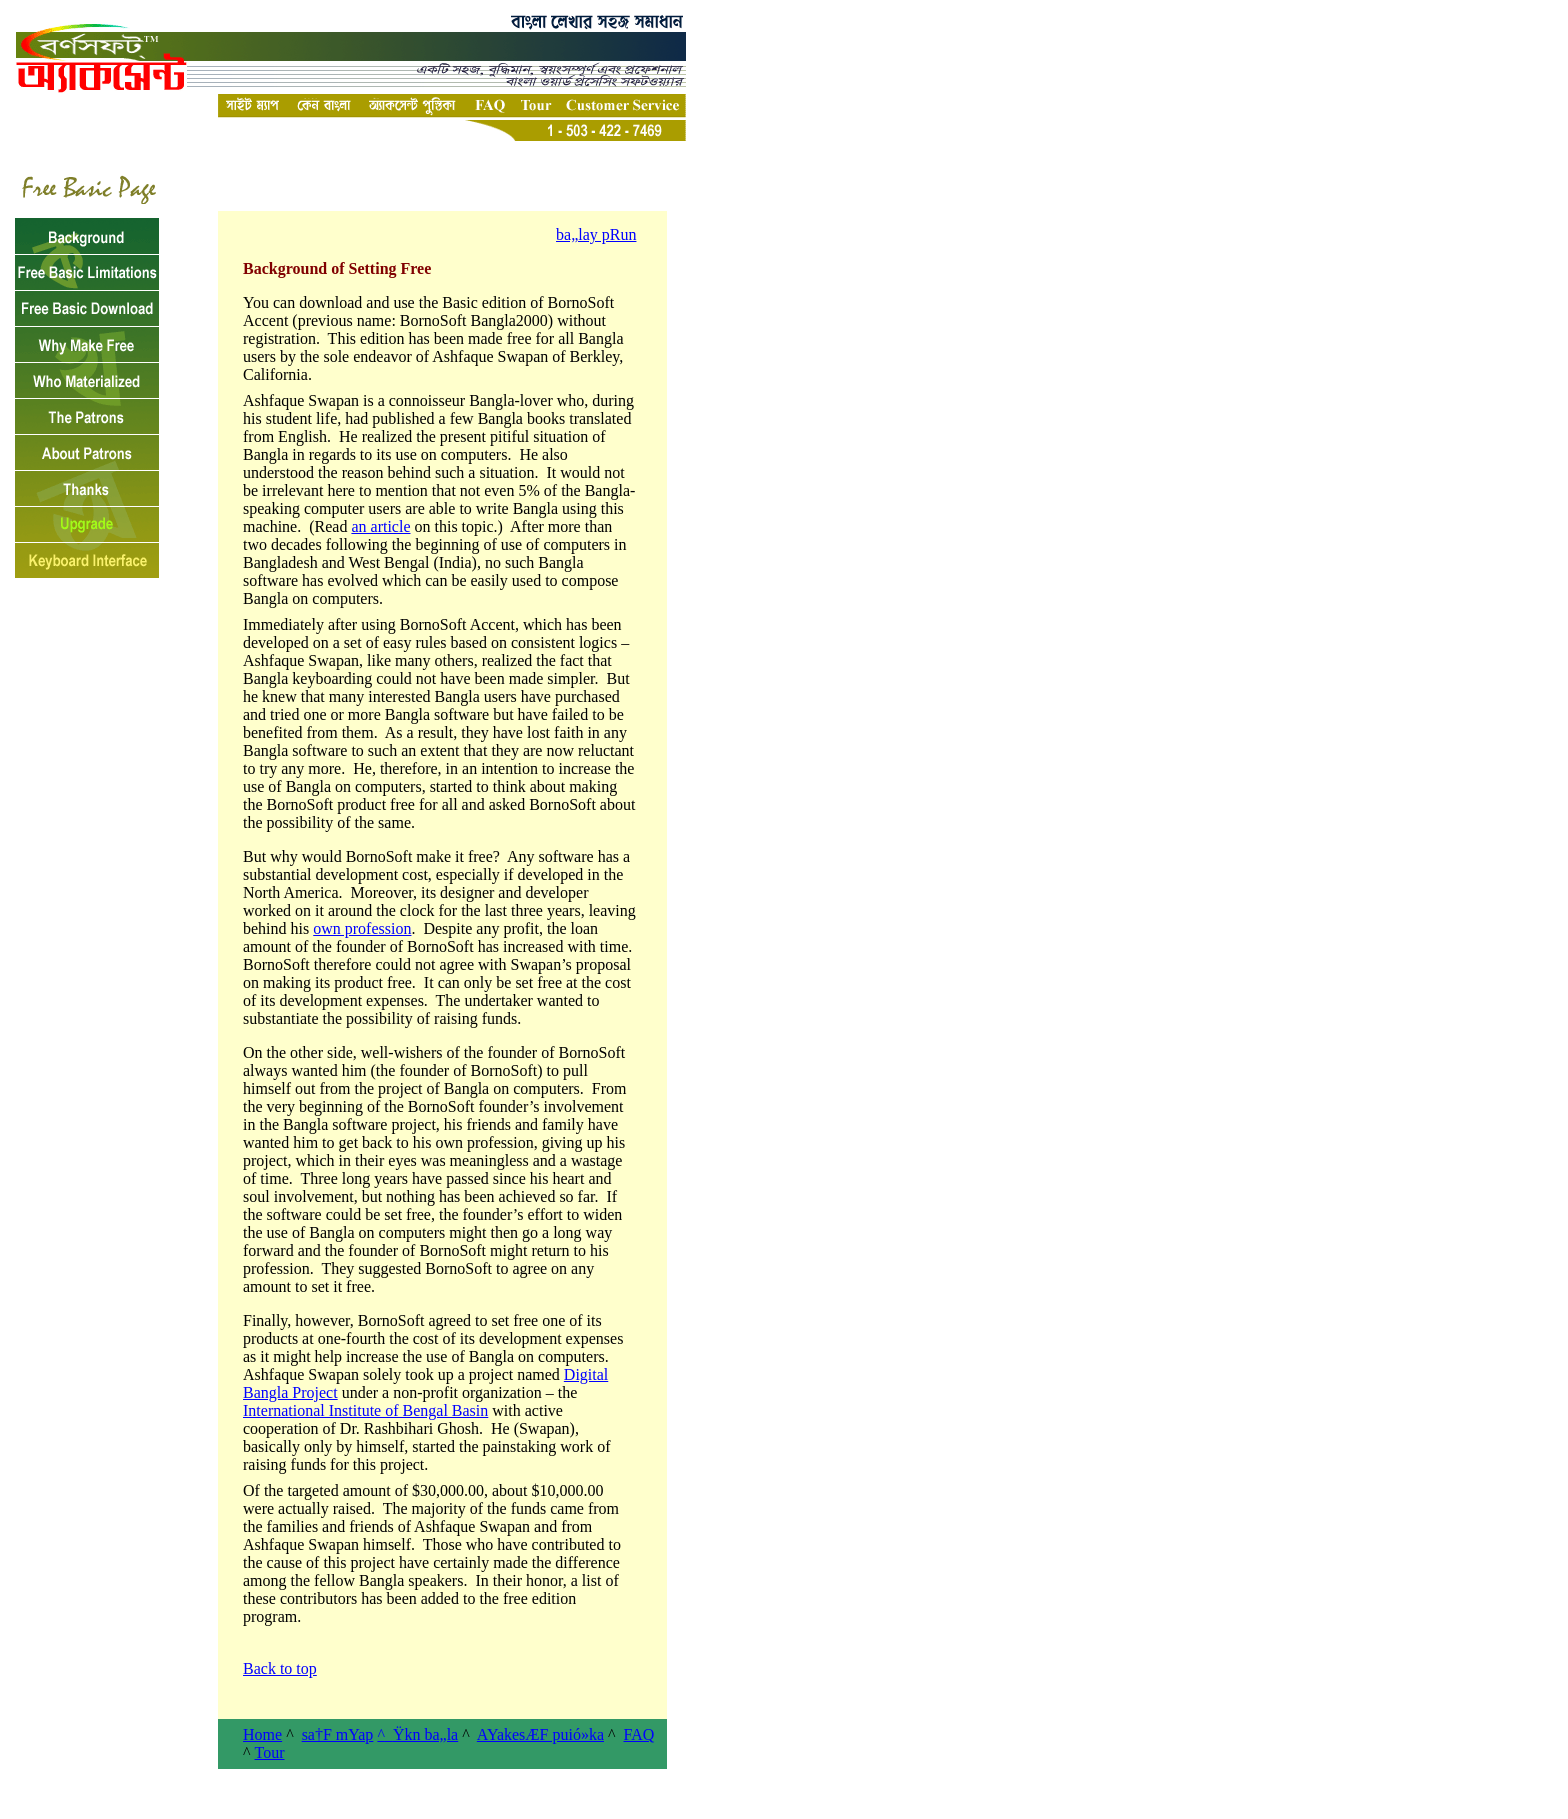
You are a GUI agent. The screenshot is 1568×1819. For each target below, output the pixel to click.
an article (380, 526)
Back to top (280, 1668)
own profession (362, 928)
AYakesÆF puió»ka (540, 1734)
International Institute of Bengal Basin (365, 1410)
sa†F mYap (338, 1734)
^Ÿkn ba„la (417, 1734)
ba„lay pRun (596, 234)
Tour (270, 1752)
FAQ (639, 1734)
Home (262, 1734)
